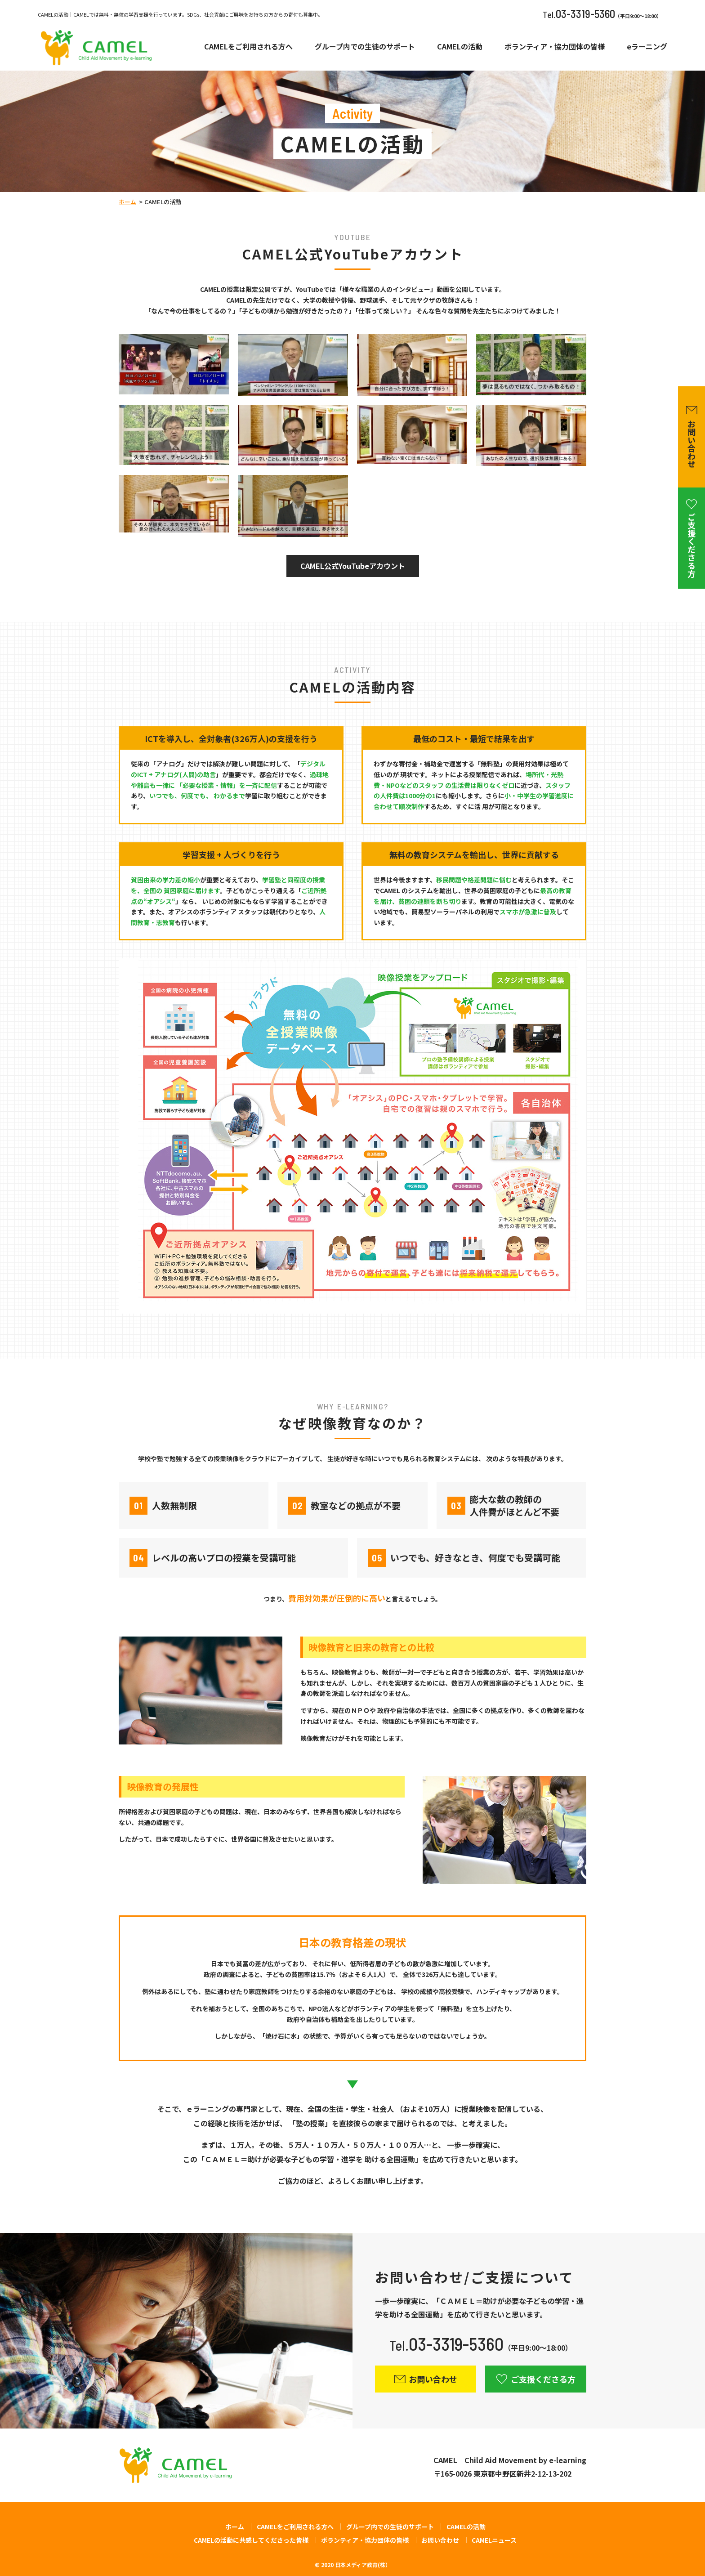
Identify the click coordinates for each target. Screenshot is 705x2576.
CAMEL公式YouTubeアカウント (352, 565)
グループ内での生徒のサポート (365, 46)
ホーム (127, 201)
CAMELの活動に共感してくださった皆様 (251, 2540)
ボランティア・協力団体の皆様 (554, 46)
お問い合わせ (440, 2540)
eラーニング (647, 46)
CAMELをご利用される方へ (248, 46)
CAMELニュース (494, 2540)
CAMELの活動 (459, 46)
